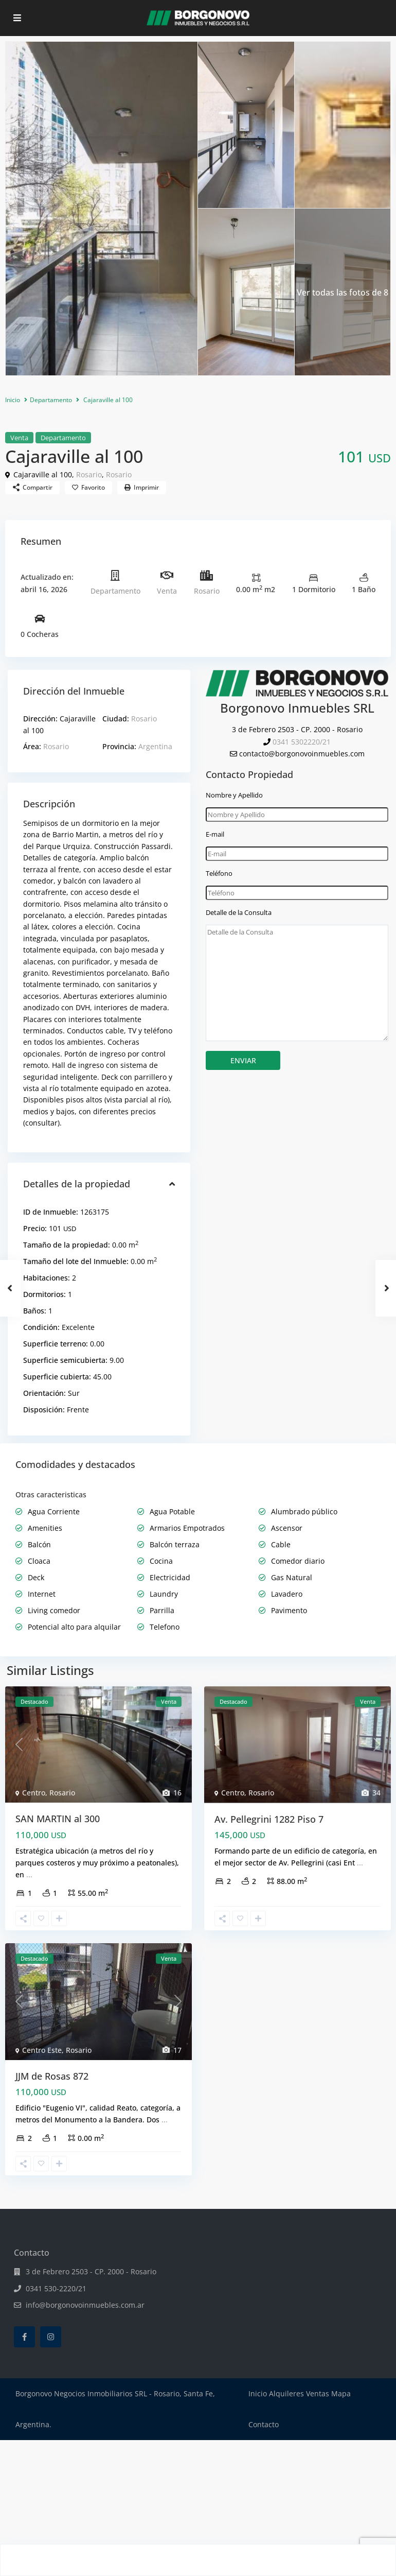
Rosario (89, 474)
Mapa (341, 2393)
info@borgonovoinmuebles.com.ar (85, 2305)
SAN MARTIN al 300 (57, 1818)
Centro (33, 1792)
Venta (19, 437)
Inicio (12, 399)
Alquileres (286, 2393)
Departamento (51, 399)
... (29, 1874)
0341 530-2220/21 (56, 2288)
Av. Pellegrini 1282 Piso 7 (268, 1819)
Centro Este (42, 2050)
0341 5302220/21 (302, 742)
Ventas (317, 2393)
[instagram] (50, 2336)
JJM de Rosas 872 (51, 2076)
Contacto (263, 2424)
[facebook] (24, 2336)
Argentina (155, 746)
